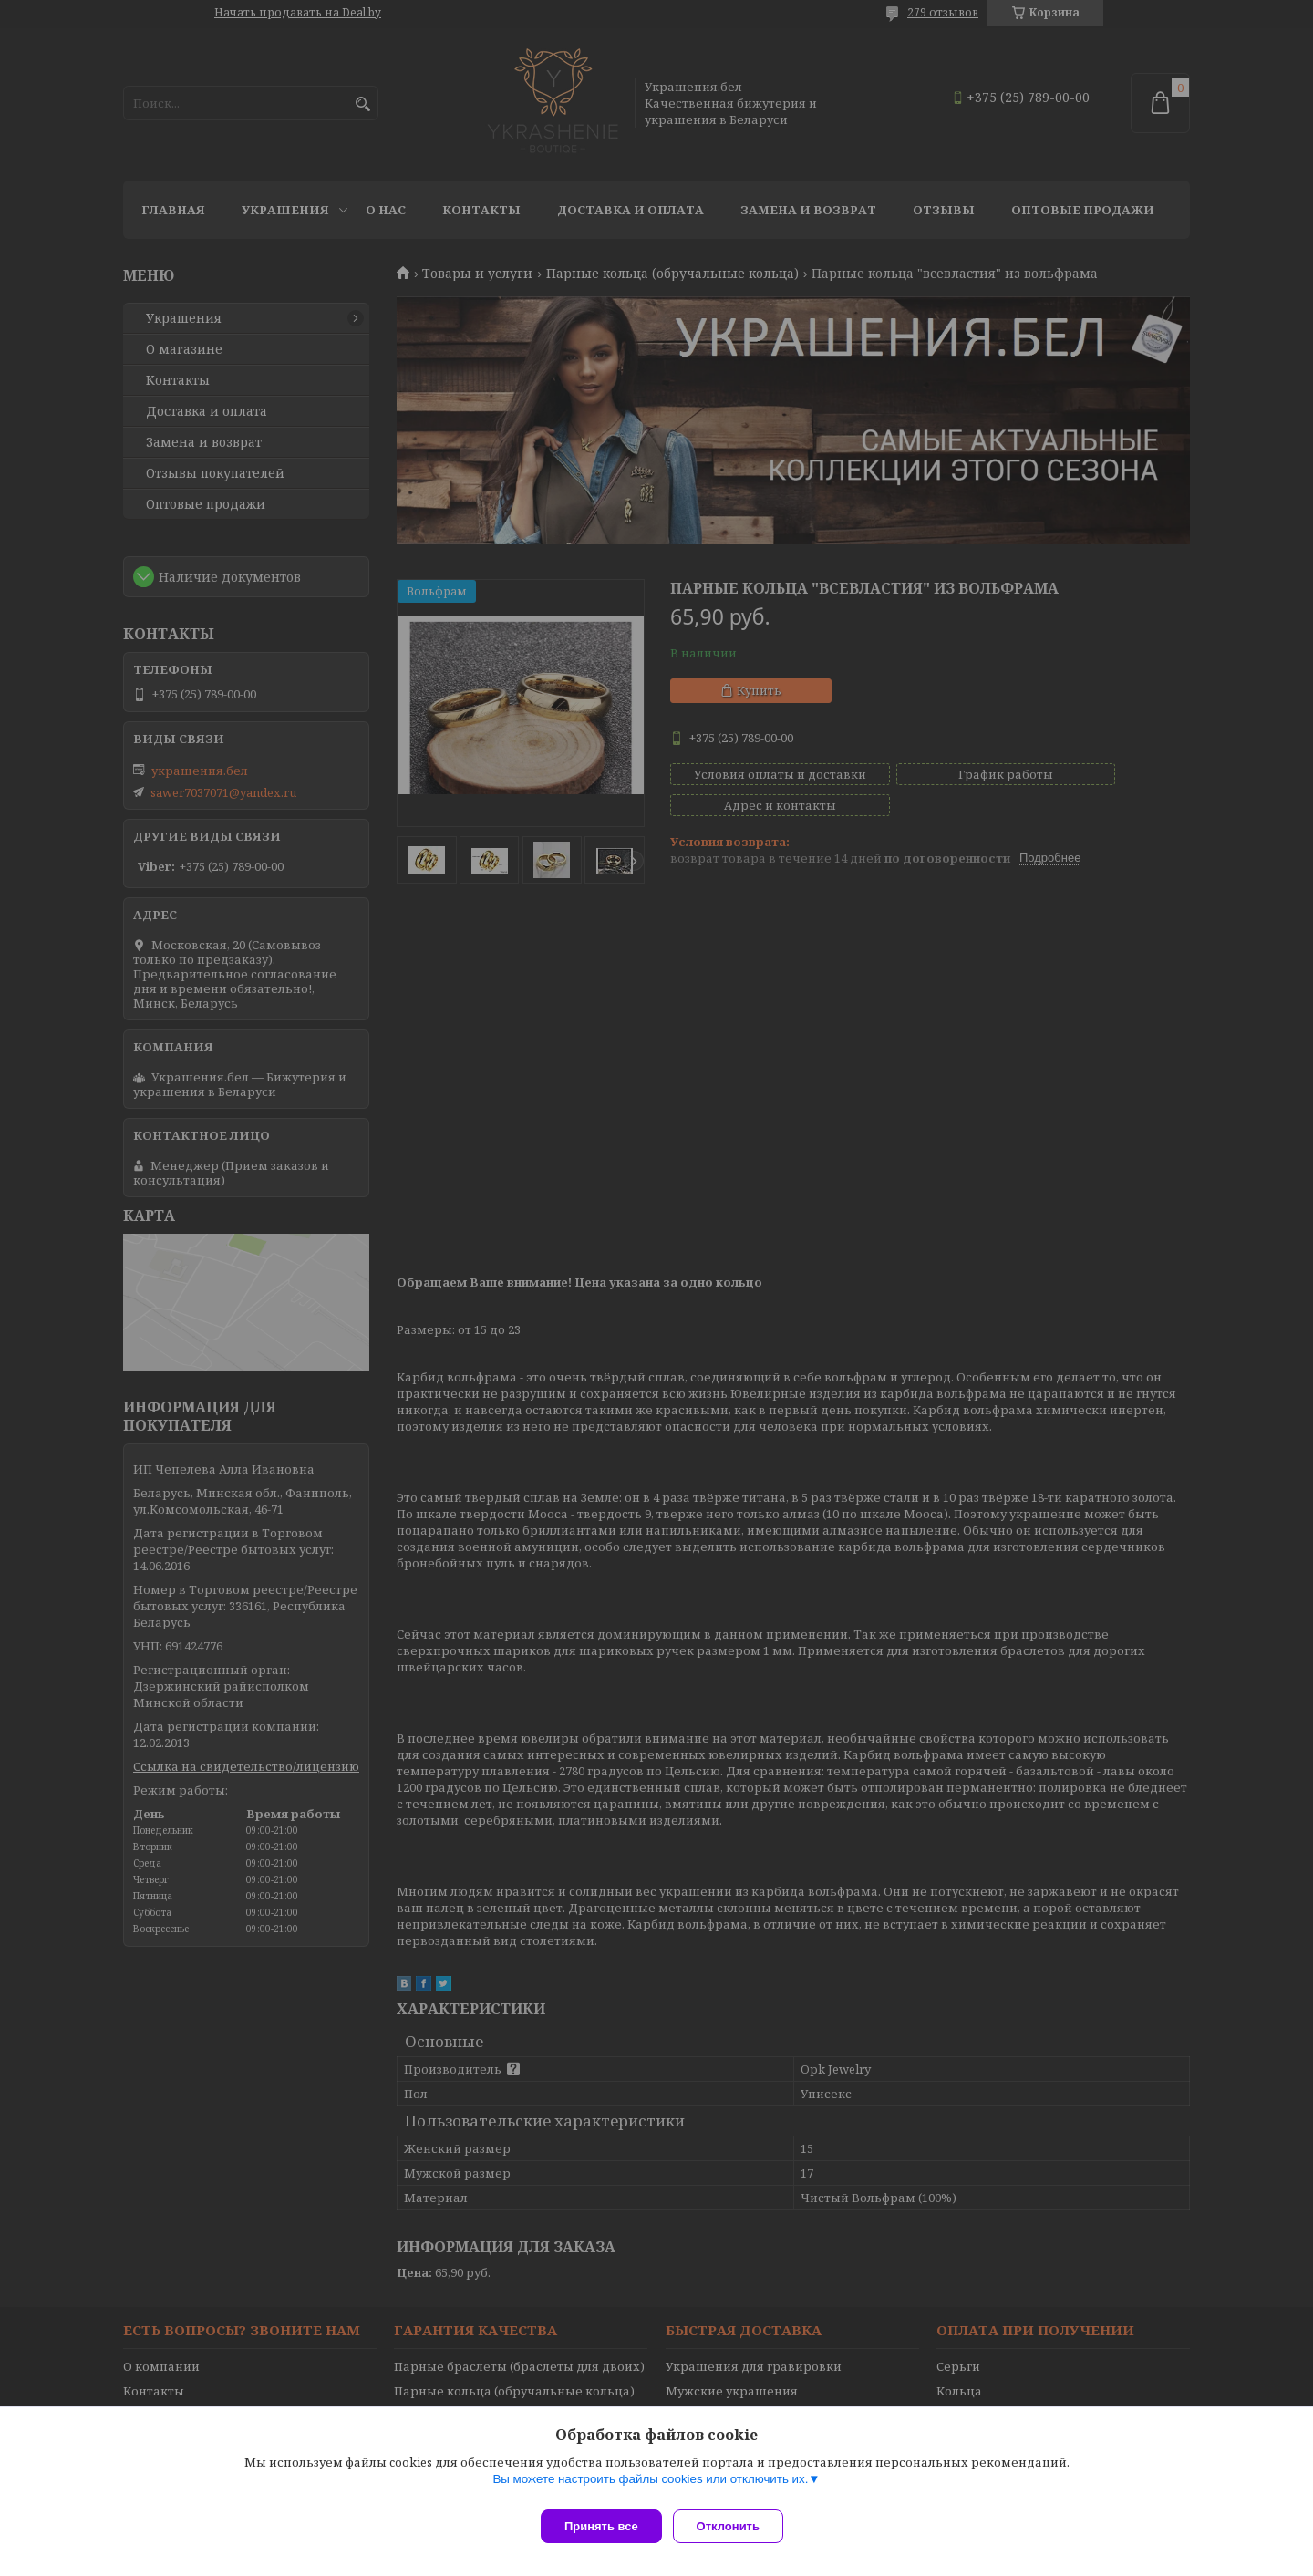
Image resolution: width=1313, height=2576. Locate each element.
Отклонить (735, 2526)
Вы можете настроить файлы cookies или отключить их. (650, 2486)
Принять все (601, 2526)
